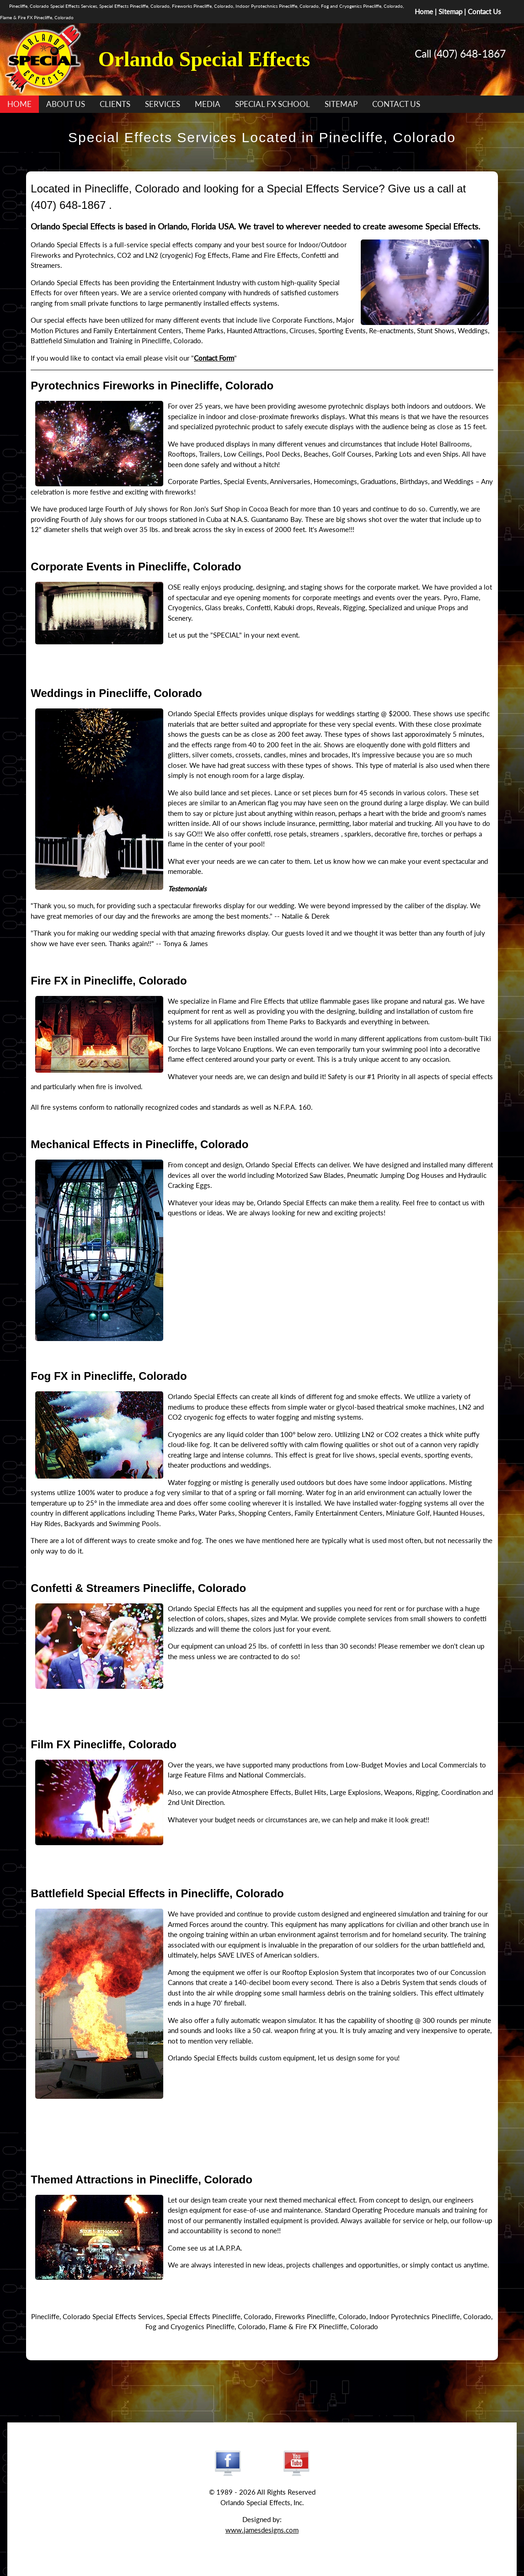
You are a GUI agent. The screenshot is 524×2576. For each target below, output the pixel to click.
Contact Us (484, 11)
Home (424, 11)
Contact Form (214, 358)
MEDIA (207, 104)
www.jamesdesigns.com (262, 2530)
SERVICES (162, 104)
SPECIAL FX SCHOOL (272, 104)
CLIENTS (115, 104)
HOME (19, 104)
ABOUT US (65, 104)
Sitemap (450, 11)
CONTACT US (396, 104)
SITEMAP (341, 104)
